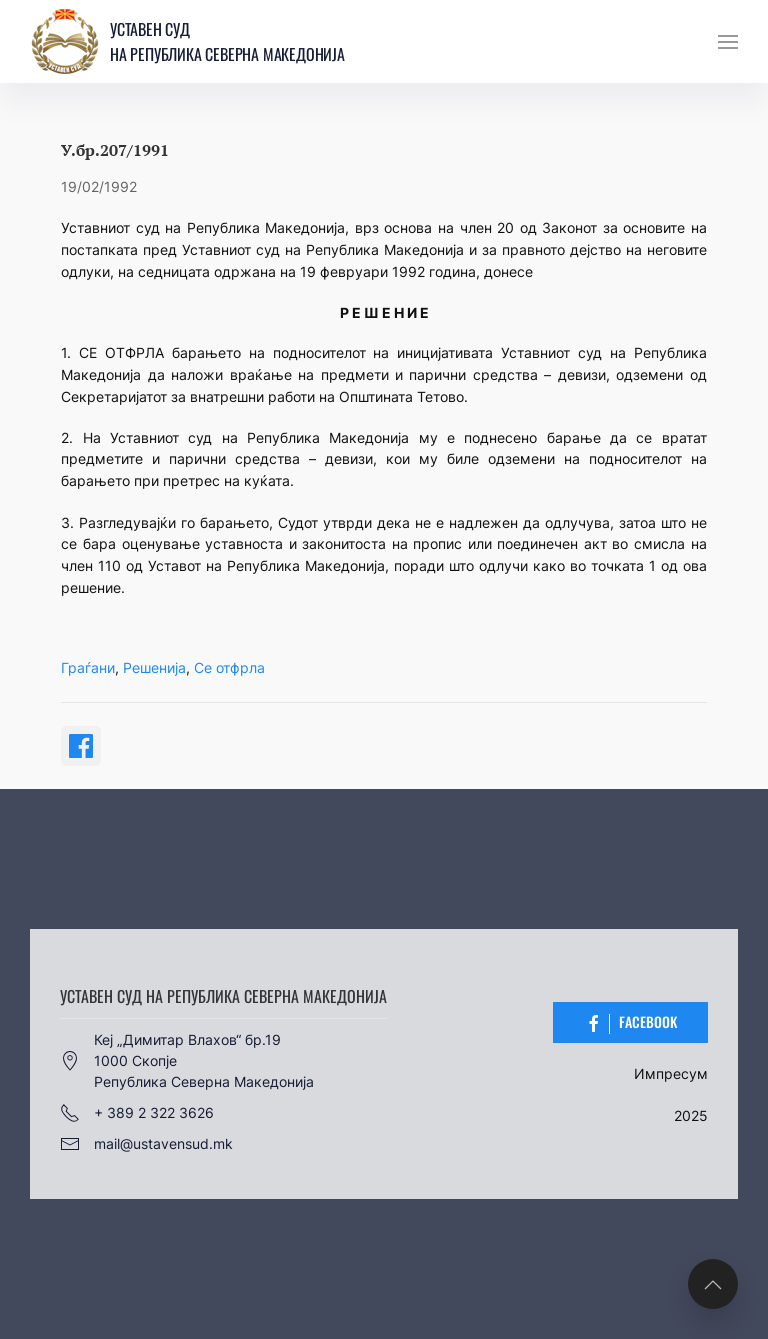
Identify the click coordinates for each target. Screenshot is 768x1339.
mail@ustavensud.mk (146, 1144)
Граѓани (88, 667)
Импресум (671, 1073)
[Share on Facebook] (81, 746)
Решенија (154, 667)
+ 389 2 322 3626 (137, 1113)
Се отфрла (229, 667)
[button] (728, 42)
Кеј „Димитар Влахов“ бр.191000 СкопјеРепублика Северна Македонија (187, 1060)
